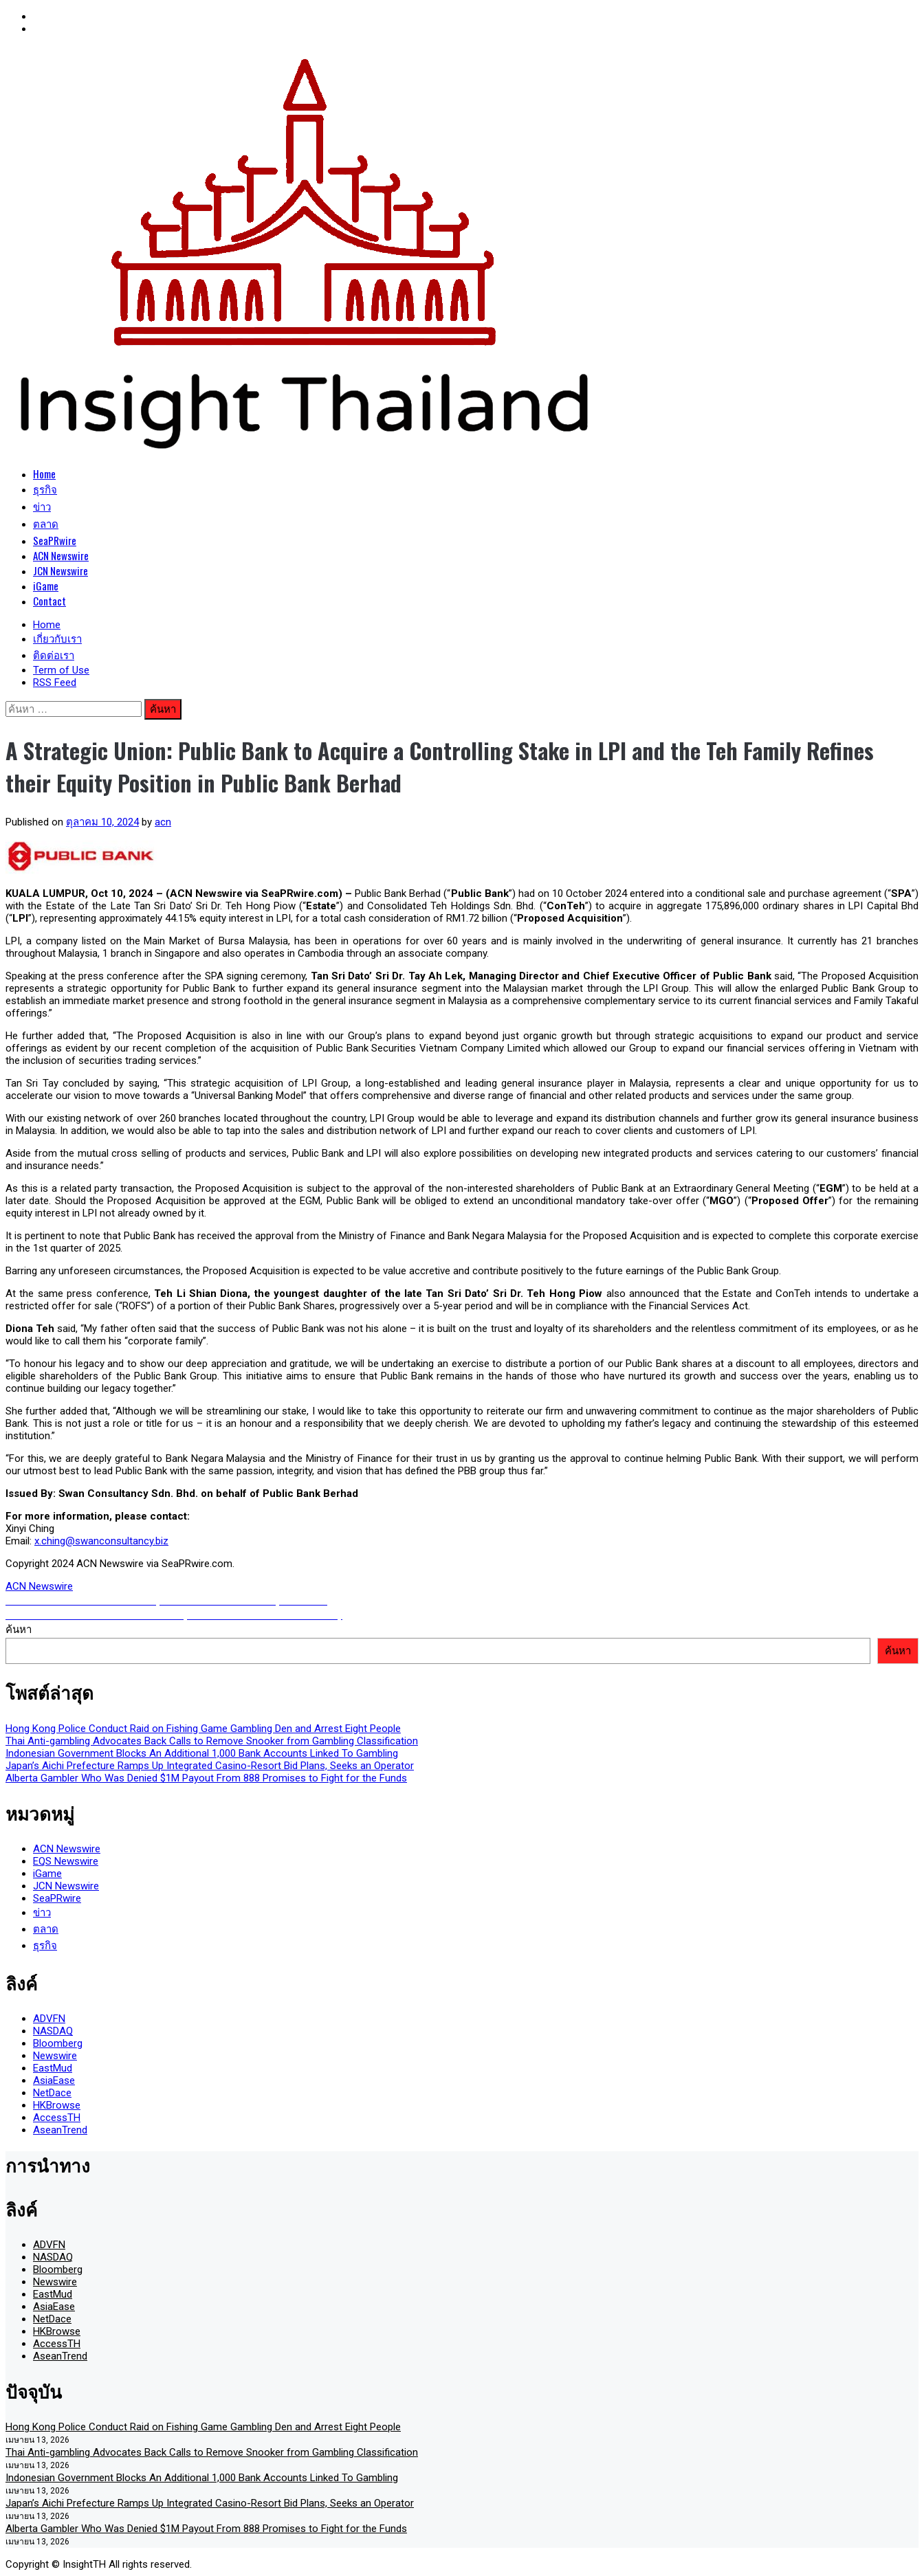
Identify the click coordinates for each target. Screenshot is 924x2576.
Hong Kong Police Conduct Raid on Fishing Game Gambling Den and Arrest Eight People (203, 1728)
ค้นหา (19, 1629)
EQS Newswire (65, 1861)
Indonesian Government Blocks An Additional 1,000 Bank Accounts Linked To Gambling (202, 1753)
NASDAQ (53, 2031)
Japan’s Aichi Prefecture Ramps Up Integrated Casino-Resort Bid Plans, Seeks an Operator (210, 1765)
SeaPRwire (54, 540)
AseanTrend (60, 2130)
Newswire (55, 2056)
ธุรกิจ (45, 488)
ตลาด (45, 523)
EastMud (52, 2068)
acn (163, 822)
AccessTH (56, 2117)
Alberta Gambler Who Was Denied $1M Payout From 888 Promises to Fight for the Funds (206, 1778)
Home (44, 473)
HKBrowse (56, 2105)
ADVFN (49, 2018)
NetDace (52, 2093)
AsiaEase (54, 2080)
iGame (45, 585)
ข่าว (42, 505)
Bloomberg (57, 2043)
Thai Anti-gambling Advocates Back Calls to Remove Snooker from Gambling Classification (212, 1741)
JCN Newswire (60, 570)
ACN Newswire (61, 555)
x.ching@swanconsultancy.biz (101, 1541)
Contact (49, 600)
